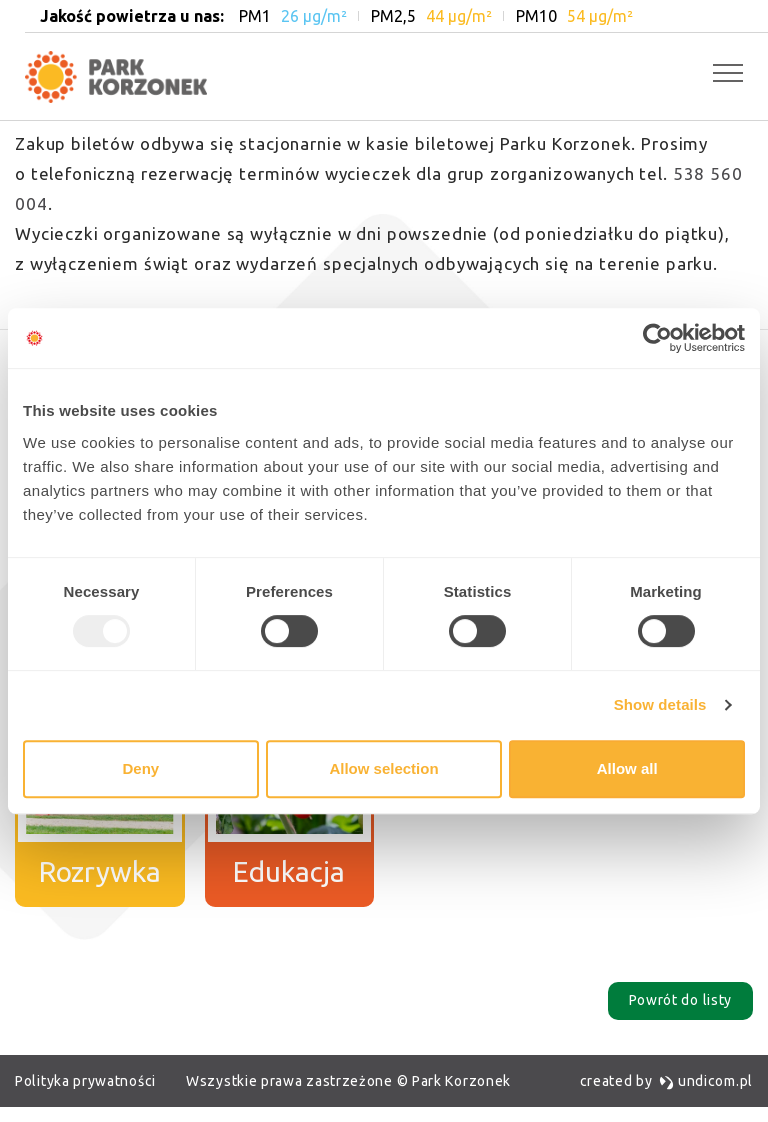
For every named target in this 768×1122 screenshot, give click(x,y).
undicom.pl (706, 1081)
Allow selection (383, 768)
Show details (660, 704)
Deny (140, 768)
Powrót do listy (681, 1001)
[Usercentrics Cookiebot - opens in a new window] (657, 338)
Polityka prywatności (85, 1081)
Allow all (627, 768)
